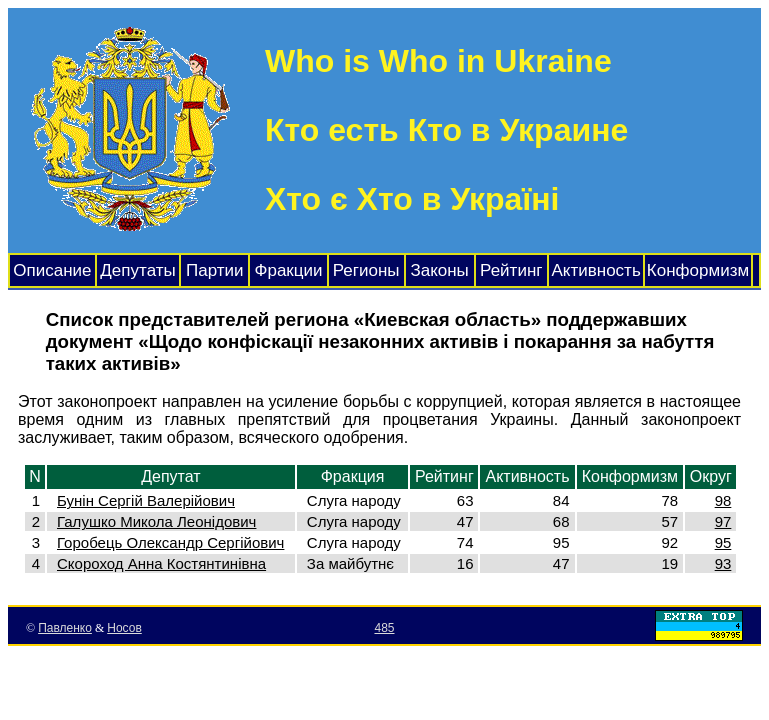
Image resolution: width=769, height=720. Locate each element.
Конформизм (698, 270)
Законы (439, 270)
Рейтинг (511, 270)
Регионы (366, 270)
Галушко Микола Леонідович (156, 521)
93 (723, 563)
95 (723, 542)
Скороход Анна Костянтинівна (161, 563)
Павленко (65, 628)
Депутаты (137, 270)
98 (723, 500)
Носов (124, 628)
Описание (52, 270)
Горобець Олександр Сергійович (170, 542)
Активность (595, 270)
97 (723, 521)
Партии (215, 270)
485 (384, 628)
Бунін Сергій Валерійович (146, 500)
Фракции (289, 270)
